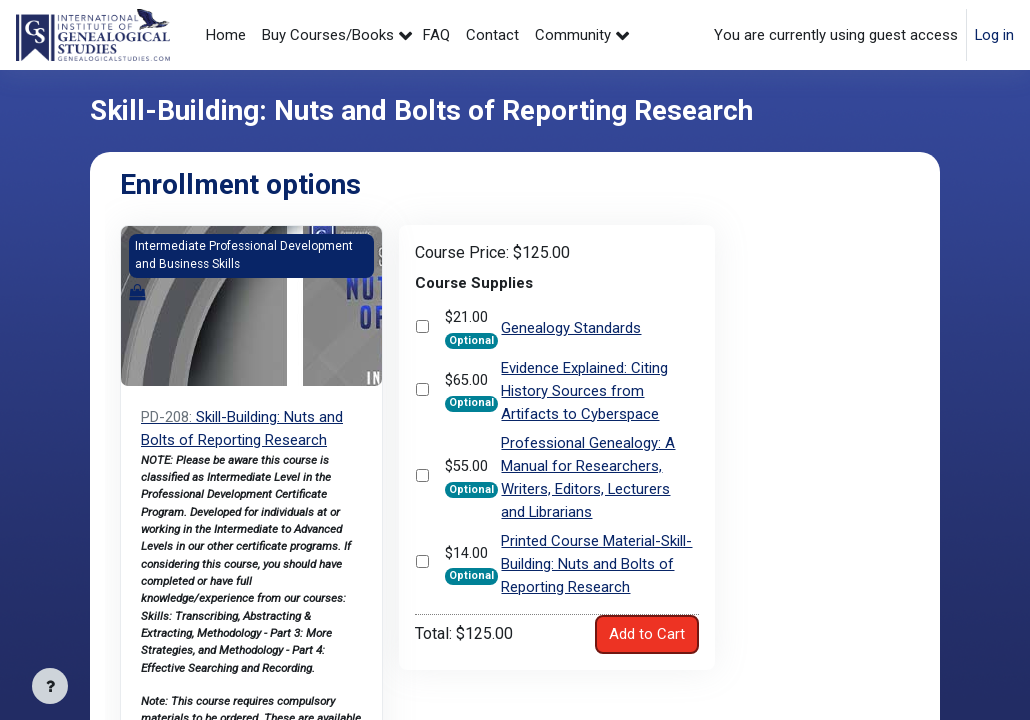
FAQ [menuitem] (436, 35)
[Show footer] (50, 686)
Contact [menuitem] (492, 35)
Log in (994, 35)
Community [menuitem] (573, 35)
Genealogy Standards (571, 329)
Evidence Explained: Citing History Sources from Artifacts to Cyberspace (584, 392)
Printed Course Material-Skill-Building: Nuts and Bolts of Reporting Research (596, 563)
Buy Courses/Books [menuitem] (328, 35)
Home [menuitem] (226, 35)
